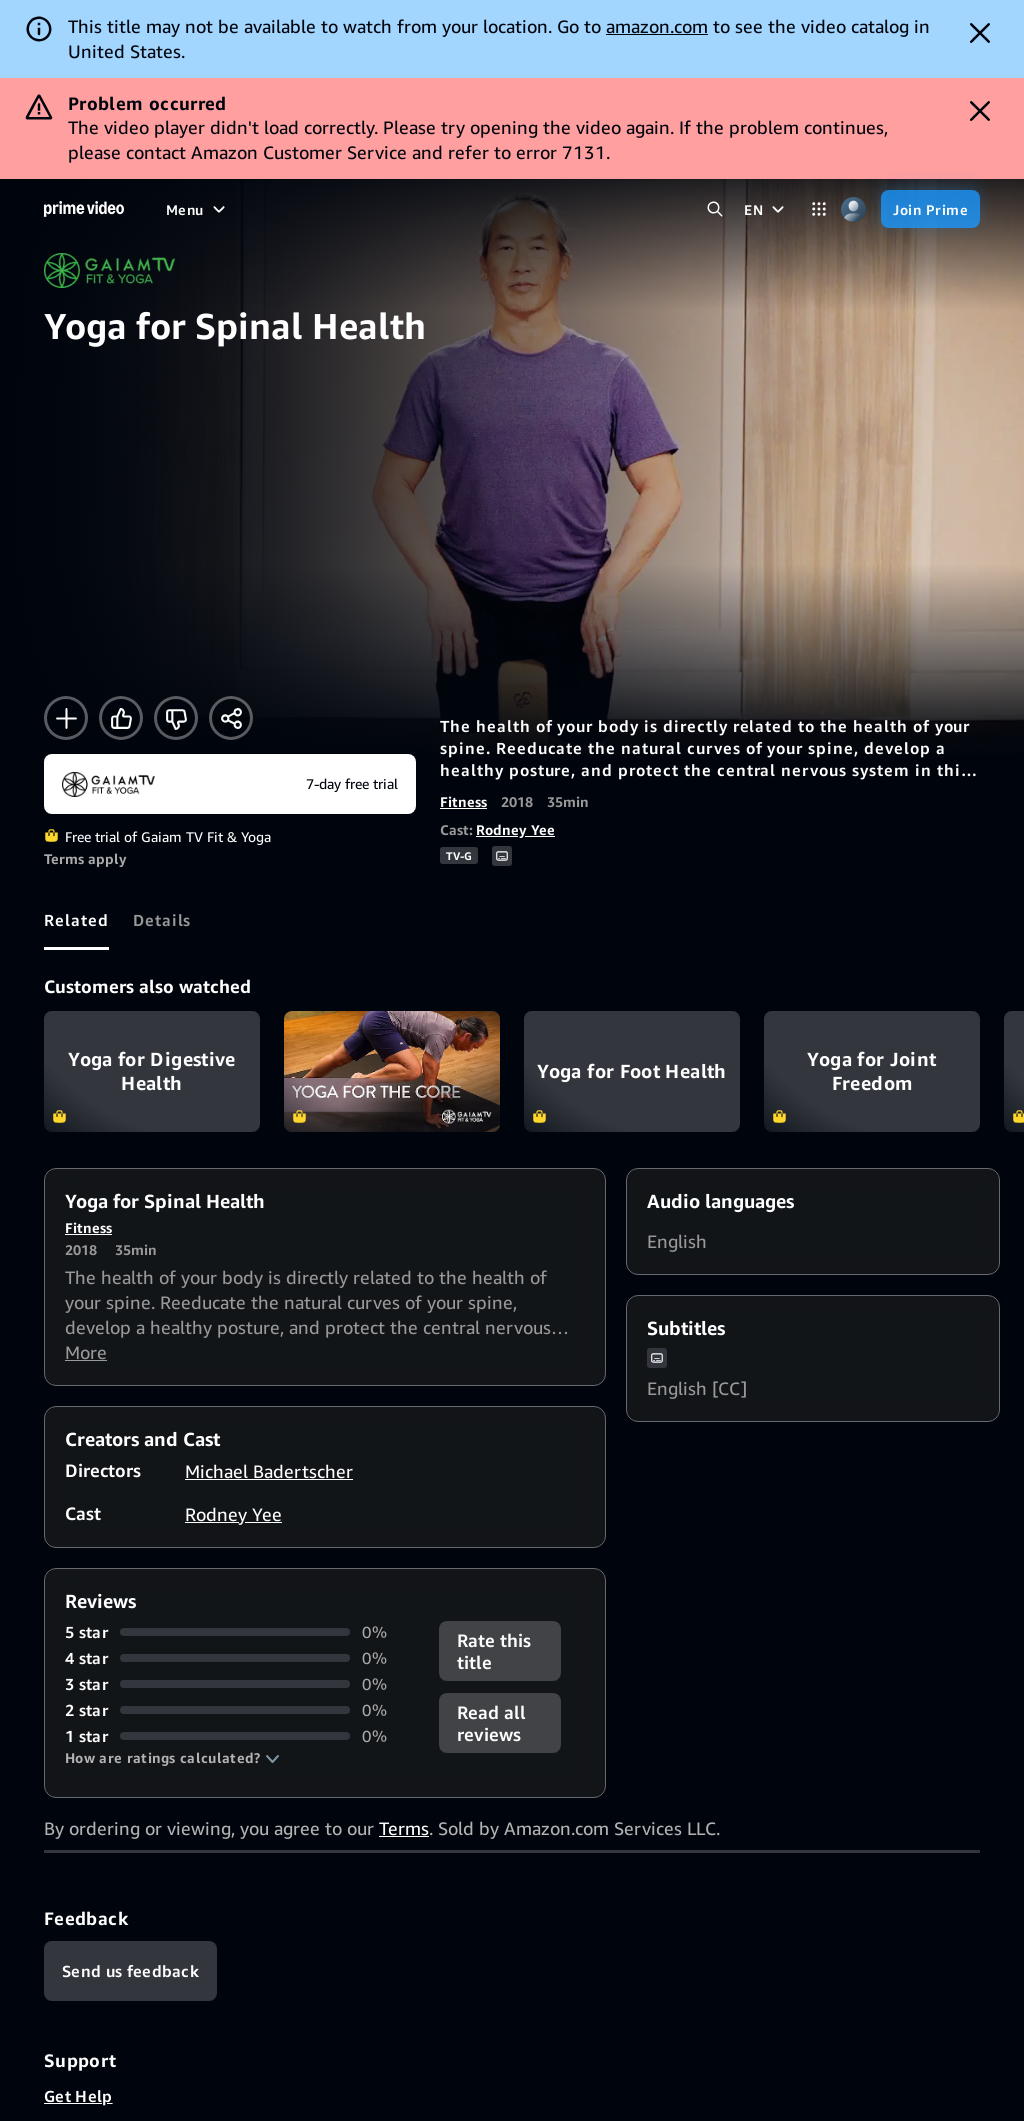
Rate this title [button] (494, 1651)
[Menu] (198, 209)
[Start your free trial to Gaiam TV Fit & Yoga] (230, 784)
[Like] (121, 718)
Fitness (463, 801)
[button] (172, 1758)
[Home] (84, 209)
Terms (404, 1828)
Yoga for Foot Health (632, 1072)
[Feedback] (130, 1971)
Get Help (78, 2096)
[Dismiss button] (980, 33)
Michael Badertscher (269, 1471)
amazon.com (657, 26)
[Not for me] (176, 718)
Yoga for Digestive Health (152, 1072)
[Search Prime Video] (714, 209)
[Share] (231, 718)
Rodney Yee (515, 829)
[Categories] (818, 209)
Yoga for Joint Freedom (872, 1072)
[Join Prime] (930, 209)
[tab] (76, 920)
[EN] (766, 209)
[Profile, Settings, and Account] (853, 209)
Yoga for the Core (392, 1072)
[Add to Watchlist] (66, 718)
